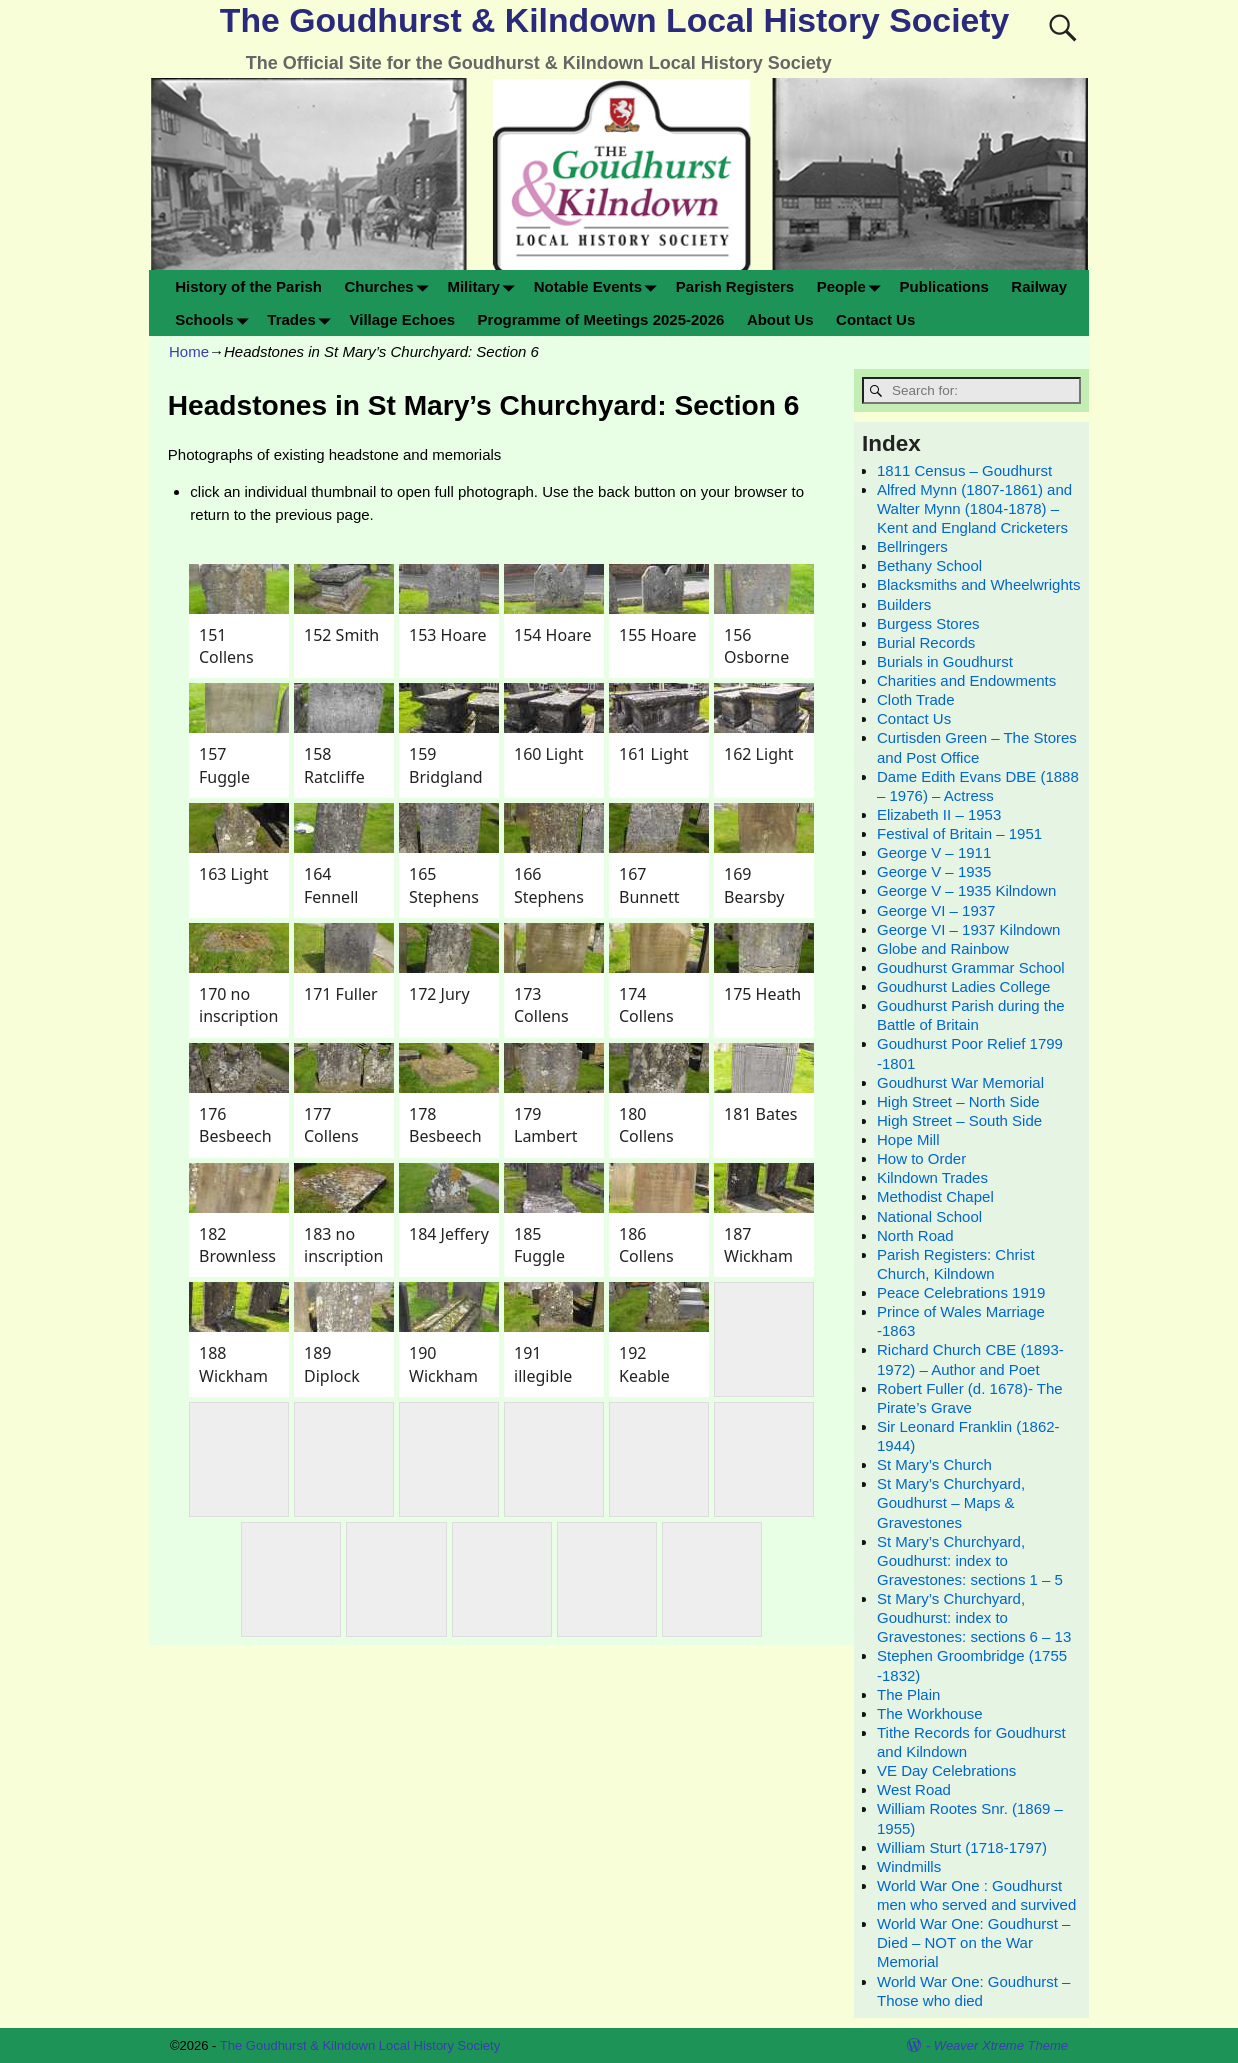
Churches (390, 286)
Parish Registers (735, 286)
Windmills (909, 1866)
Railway (1039, 286)
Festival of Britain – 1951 (959, 833)
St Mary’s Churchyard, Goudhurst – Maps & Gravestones (951, 1502)
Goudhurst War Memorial (960, 1082)
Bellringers (912, 546)
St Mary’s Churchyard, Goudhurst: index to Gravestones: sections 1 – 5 (970, 1560)
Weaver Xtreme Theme (1001, 2045)
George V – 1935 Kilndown (966, 890)
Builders (904, 604)
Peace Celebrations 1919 (961, 1292)
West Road (914, 1789)
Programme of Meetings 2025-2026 (601, 319)
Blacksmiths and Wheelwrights (978, 584)
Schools (215, 319)
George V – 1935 (934, 871)
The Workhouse (930, 1713)
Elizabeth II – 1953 (939, 814)
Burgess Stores (928, 623)
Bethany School (929, 565)
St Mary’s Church (934, 1464)
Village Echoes (402, 319)
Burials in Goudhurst (945, 661)
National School (929, 1216)
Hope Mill (908, 1139)
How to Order (921, 1158)
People (853, 286)
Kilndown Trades (932, 1177)
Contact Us (875, 319)
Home (189, 351)
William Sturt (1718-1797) (962, 1847)
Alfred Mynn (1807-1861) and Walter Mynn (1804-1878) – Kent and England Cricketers (974, 508)
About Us (780, 319)
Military (484, 286)
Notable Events (599, 286)
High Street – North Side (958, 1101)
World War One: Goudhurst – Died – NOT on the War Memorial (973, 1942)
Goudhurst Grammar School (971, 967)
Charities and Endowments (966, 680)
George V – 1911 (934, 852)
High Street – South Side (959, 1120)
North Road (915, 1235)
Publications (944, 286)
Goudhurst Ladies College (963, 986)
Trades (302, 319)
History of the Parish (248, 286)
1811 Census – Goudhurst (964, 470)
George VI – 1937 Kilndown (968, 929)
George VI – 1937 (936, 910)
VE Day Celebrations (946, 1770)
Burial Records (926, 642)
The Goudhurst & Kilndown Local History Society (614, 20)
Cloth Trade (916, 699)
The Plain (908, 1694)
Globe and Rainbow (943, 948)
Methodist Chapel (935, 1196)
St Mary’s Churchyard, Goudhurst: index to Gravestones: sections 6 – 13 (974, 1617)
